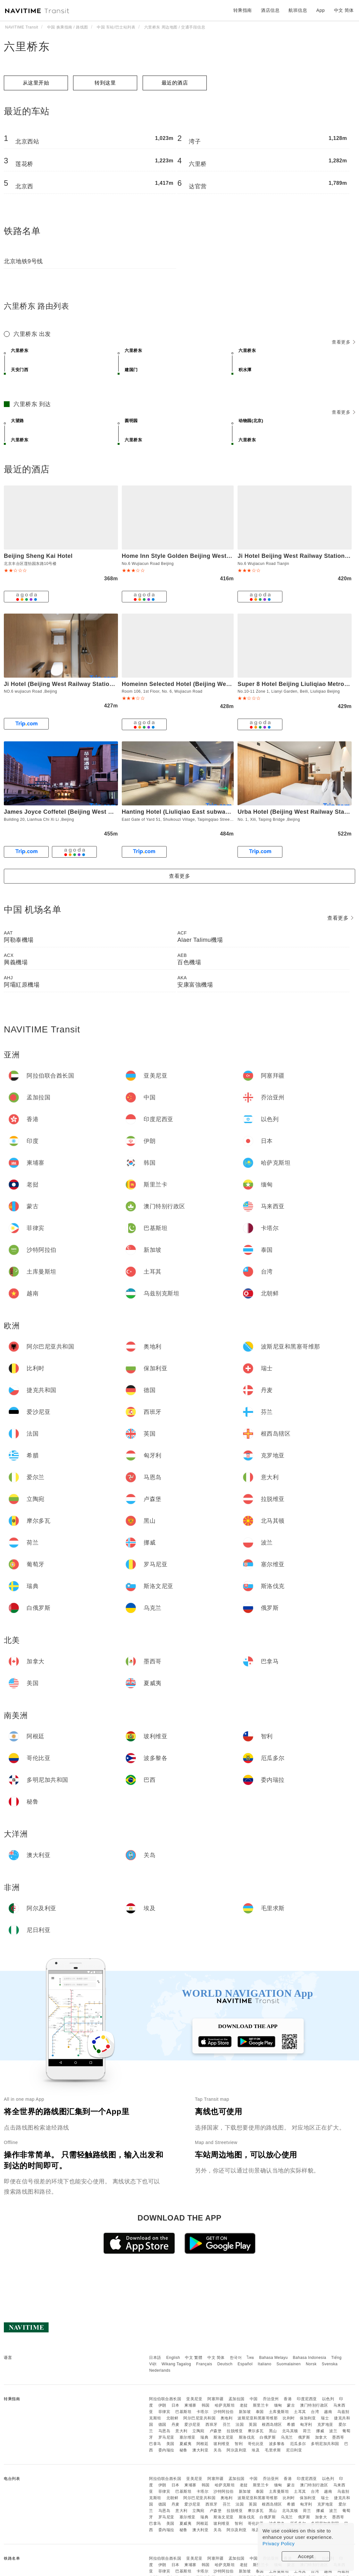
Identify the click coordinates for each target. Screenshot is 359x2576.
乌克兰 (287, 2437)
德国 (162, 2424)
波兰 (333, 2431)
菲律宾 (164, 2411)
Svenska (330, 2364)
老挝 (244, 2405)
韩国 (206, 2405)
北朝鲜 (172, 2418)
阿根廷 (202, 2443)
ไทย (250, 2357)
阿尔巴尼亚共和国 (199, 2418)
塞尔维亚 (188, 2437)
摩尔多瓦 (256, 2431)
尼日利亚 (294, 2450)
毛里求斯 (273, 2450)
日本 (175, 2405)
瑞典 (204, 2437)
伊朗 (162, 2405)
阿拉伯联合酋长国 (165, 2399)
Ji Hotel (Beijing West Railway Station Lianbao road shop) (87, 684)
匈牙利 (306, 2424)
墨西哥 (338, 2437)
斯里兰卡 (261, 2405)
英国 (253, 2424)
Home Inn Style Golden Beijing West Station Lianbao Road (206, 556)
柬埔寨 (190, 2405)
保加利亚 (308, 2418)
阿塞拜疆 (215, 2399)
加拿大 (321, 2437)
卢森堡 (216, 2431)
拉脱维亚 (235, 2431)
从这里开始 (36, 83)
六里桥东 (27, 46)
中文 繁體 (193, 2357)
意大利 (181, 2431)
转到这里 (105, 83)
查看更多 (343, 342)
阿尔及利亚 (237, 2450)
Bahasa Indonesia (309, 2357)
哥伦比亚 (256, 2443)
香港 (288, 2399)
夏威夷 (186, 2443)
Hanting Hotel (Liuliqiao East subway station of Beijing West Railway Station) (233, 812)
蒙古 (291, 2405)
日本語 (155, 2357)
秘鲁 (184, 2450)
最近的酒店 (175, 83)
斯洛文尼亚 (223, 2437)
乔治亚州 (271, 2399)
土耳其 (300, 2411)
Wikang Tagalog (176, 2364)
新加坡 (245, 2411)
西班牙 (211, 2424)
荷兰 (307, 2431)
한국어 (236, 2357)
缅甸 (278, 2405)
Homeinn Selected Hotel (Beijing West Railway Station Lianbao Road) (222, 684)
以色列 (328, 2399)
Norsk (311, 2364)
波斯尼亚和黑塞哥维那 (258, 2418)
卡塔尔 (202, 2411)
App (320, 10)
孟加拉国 (237, 2399)
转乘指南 (242, 10)
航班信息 (297, 10)
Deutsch (225, 2364)
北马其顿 (290, 2431)
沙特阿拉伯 (223, 2411)
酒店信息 (270, 10)
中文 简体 (216, 2357)
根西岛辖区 (272, 2424)
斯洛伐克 (247, 2437)
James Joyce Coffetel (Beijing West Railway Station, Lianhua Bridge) (103, 812)
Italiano (264, 2364)
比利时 (289, 2418)
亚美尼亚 (194, 2399)
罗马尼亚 (166, 2437)
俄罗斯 (304, 2437)
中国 (254, 2399)
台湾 (315, 2411)
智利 (239, 2443)
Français (204, 2364)
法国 (240, 2424)
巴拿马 (155, 2443)
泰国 (260, 2411)
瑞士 (325, 2418)
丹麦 (175, 2424)
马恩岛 (164, 2431)
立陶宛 (198, 2431)
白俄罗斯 (268, 2437)
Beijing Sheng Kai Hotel (38, 556)
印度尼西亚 (307, 2399)
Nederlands (159, 2370)
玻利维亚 (221, 2443)
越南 (328, 2411)
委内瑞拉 (166, 2450)
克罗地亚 (325, 2424)
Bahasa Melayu (273, 2357)
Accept (306, 2556)
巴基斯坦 (183, 2411)
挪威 (320, 2431)
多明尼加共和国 (325, 2443)
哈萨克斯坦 (225, 2405)
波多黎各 (277, 2443)
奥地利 (227, 2418)
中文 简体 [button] (344, 10)
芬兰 (227, 2424)
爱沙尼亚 (192, 2424)
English (173, 2357)
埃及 (256, 2450)
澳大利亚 (200, 2450)
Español (245, 2364)
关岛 (217, 2450)
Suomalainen (289, 2364)
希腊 (291, 2424)
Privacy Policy (279, 2543)
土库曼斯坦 (279, 2411)
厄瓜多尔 (298, 2443)
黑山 (273, 2431)
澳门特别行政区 (314, 2405)
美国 (170, 2443)
